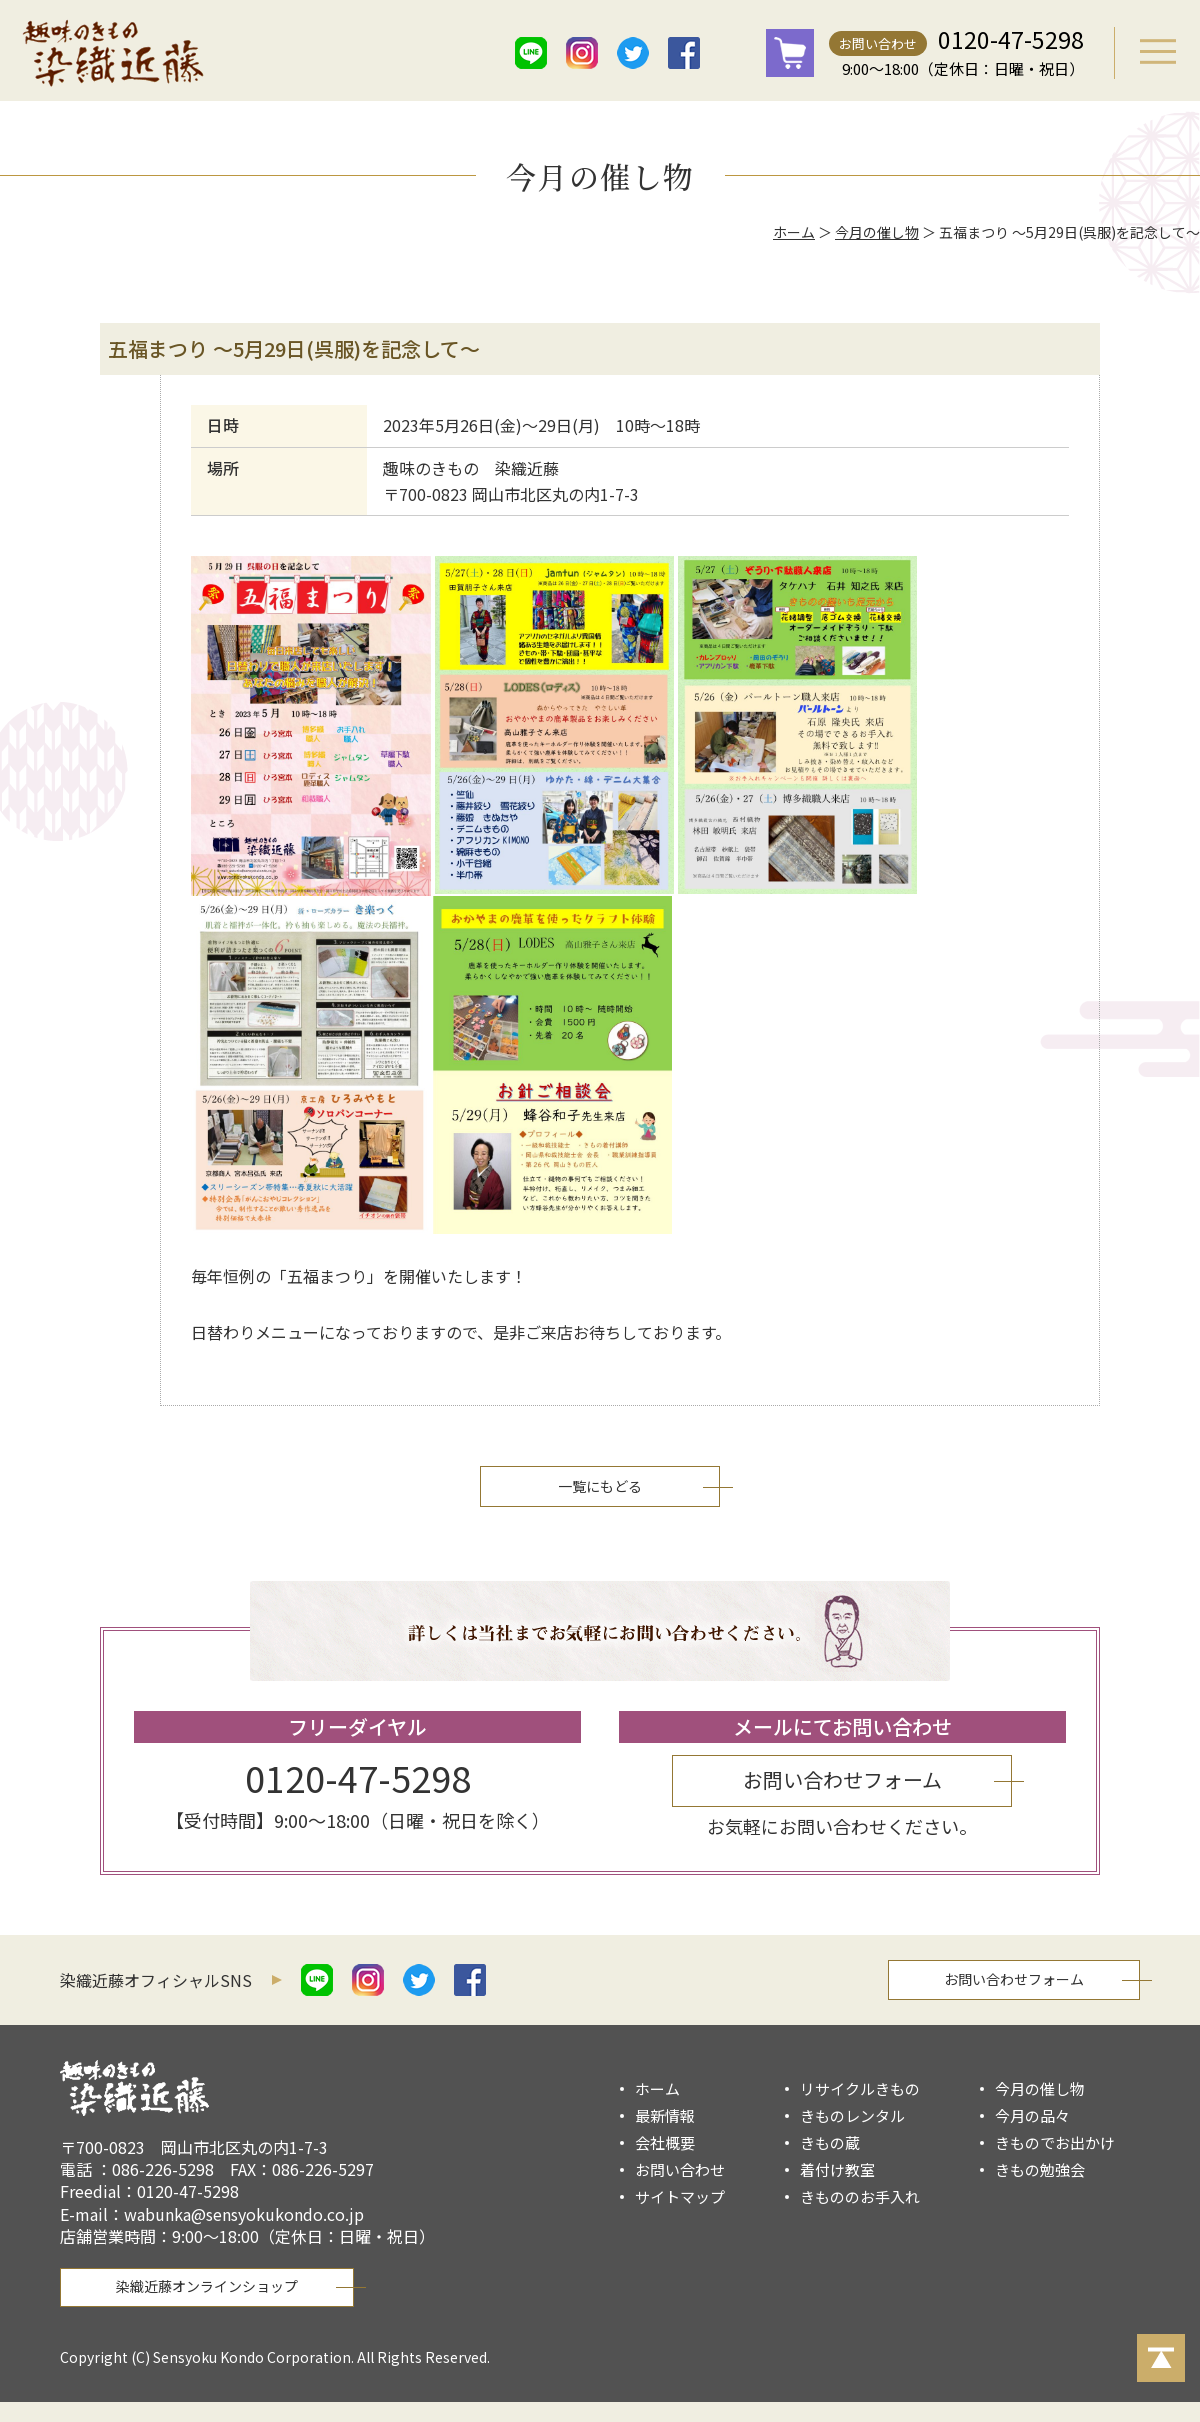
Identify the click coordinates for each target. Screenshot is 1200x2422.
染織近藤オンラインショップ (207, 2286)
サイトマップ (680, 2196)
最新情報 (665, 2115)
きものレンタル (852, 2115)
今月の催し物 (877, 232)
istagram (582, 53)
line (531, 53)
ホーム (794, 232)
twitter (633, 53)
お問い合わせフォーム (842, 1779)
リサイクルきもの (860, 2088)
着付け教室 (837, 2169)
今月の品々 (1032, 2115)
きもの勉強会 (1040, 2169)
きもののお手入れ (860, 2196)
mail (735, 53)
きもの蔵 (830, 2142)
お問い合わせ (878, 43)
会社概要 (665, 2142)
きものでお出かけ (1055, 2142)
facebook (684, 53)
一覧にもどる (600, 1486)
